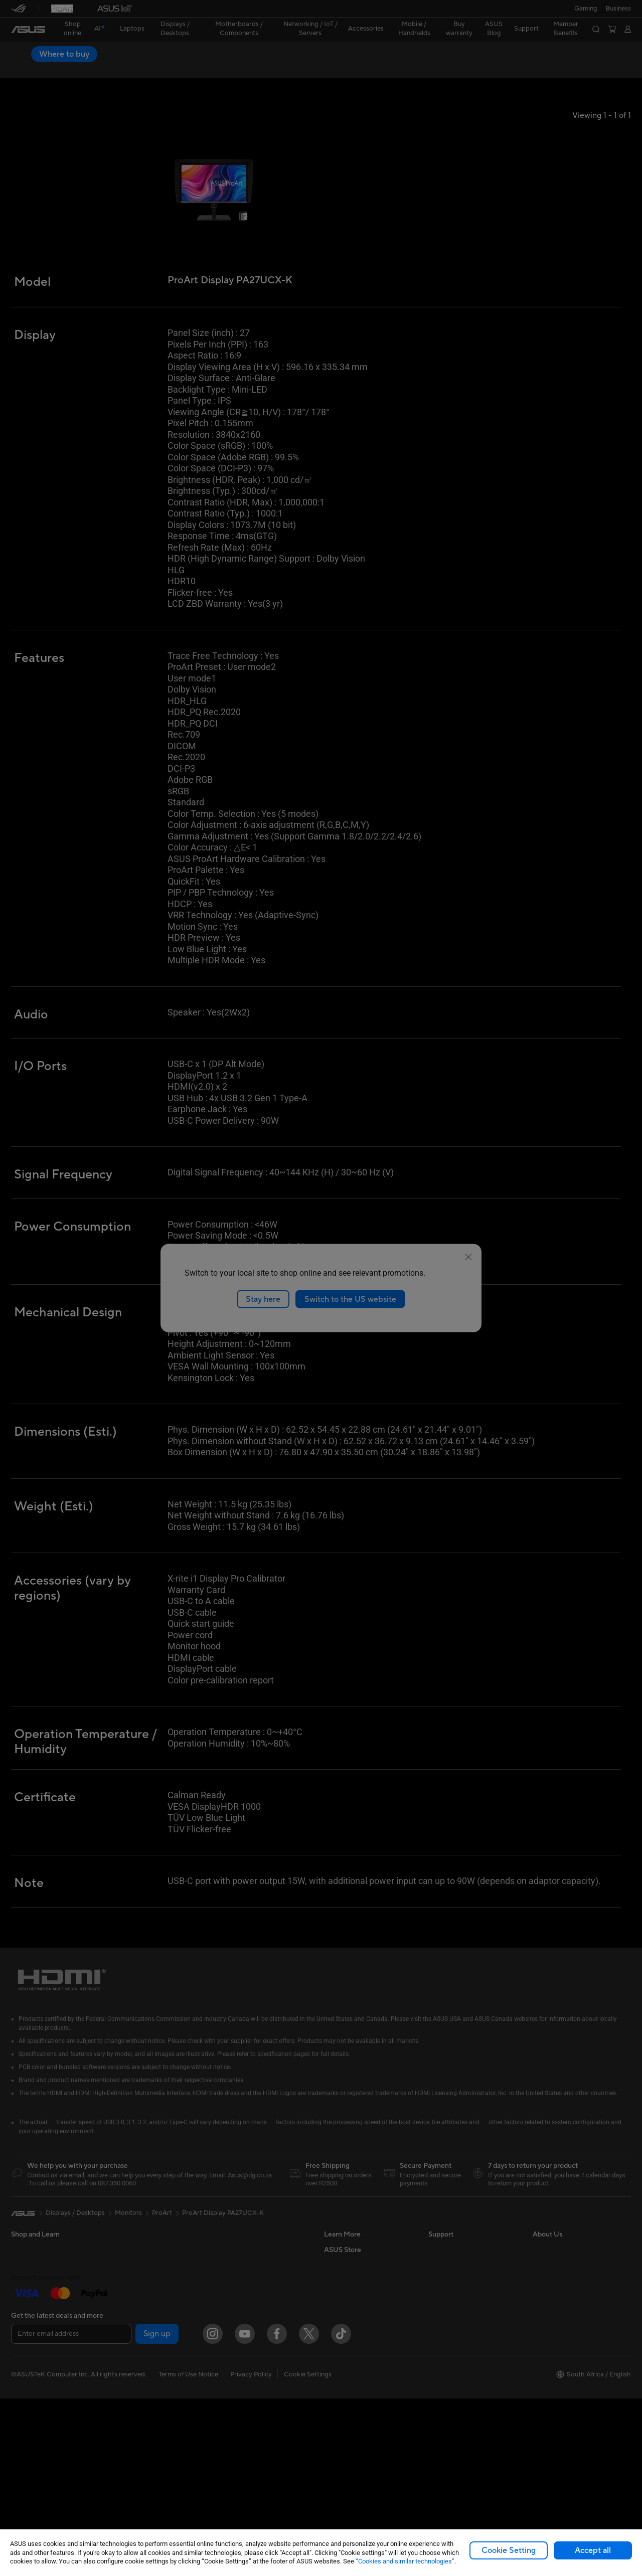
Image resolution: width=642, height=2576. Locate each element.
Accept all (593, 2550)
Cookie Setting (509, 2550)
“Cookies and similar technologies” (405, 2561)
